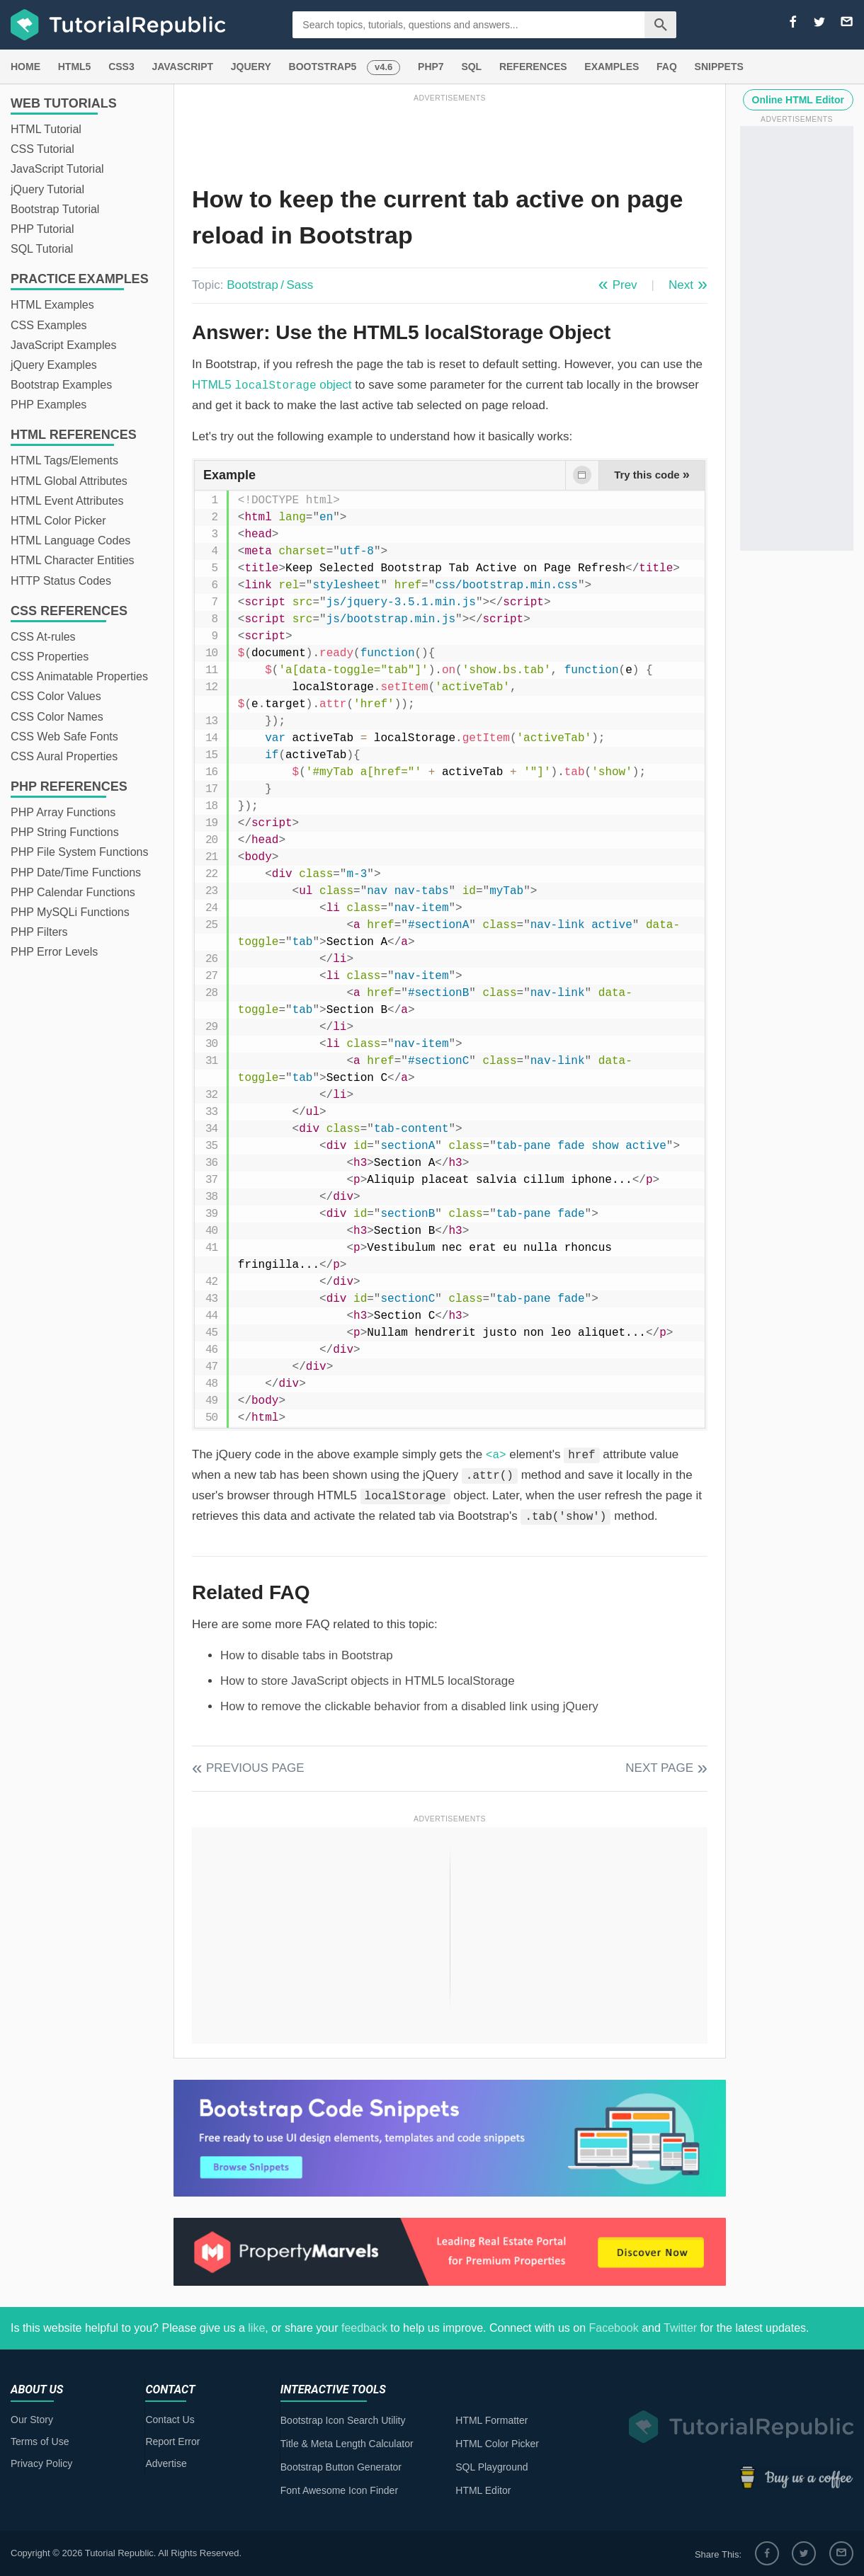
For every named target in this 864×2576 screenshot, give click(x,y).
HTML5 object (272, 384)
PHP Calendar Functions (73, 892)
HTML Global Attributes (69, 481)
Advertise (165, 2463)
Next (681, 285)
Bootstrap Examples (61, 385)
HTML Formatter (491, 2420)
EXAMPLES (611, 66)
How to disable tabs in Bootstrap (306, 1655)
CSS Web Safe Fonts (64, 737)
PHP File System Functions (79, 852)
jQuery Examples (54, 365)
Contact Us (169, 2419)
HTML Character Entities (73, 560)
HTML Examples (52, 305)
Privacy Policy (41, 2463)
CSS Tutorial (42, 149)
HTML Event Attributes (67, 501)
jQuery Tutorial (47, 189)
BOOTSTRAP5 (323, 66)
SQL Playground (491, 2467)
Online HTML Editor (798, 99)
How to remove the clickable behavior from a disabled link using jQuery (409, 1706)
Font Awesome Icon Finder (339, 2490)
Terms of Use (40, 2441)
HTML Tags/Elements (64, 460)
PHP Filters (39, 932)
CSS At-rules (43, 637)
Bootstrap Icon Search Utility (343, 2420)
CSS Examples (49, 325)
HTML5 (74, 66)
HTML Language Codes (70, 540)
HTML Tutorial (46, 129)
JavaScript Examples (63, 345)
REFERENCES (533, 66)
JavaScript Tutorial (57, 169)
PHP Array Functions (63, 812)
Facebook (613, 2328)
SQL (471, 66)
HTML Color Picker (58, 521)
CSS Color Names (57, 717)
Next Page (659, 1768)
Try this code (652, 474)
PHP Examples (48, 405)
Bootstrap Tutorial (55, 209)
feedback (364, 2328)
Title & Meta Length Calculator (347, 2443)
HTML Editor (483, 2490)
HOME (25, 66)
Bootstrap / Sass (270, 285)
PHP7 (431, 66)
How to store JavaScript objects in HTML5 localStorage (367, 1681)
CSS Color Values (56, 696)
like (256, 2328)
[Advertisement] (449, 136)
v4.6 (383, 67)
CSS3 (121, 66)
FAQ (666, 66)
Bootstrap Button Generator (341, 2467)
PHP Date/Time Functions (76, 872)
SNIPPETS (719, 66)
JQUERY (251, 66)
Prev (625, 285)
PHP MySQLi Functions (70, 912)
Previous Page (255, 1768)
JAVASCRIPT (182, 66)
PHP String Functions (65, 832)
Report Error (172, 2441)
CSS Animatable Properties (79, 676)
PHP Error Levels (54, 952)
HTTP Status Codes (61, 581)
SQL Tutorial (42, 249)
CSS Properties (50, 657)
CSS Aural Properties (64, 756)
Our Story (32, 2419)
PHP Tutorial (42, 229)
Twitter (680, 2328)
